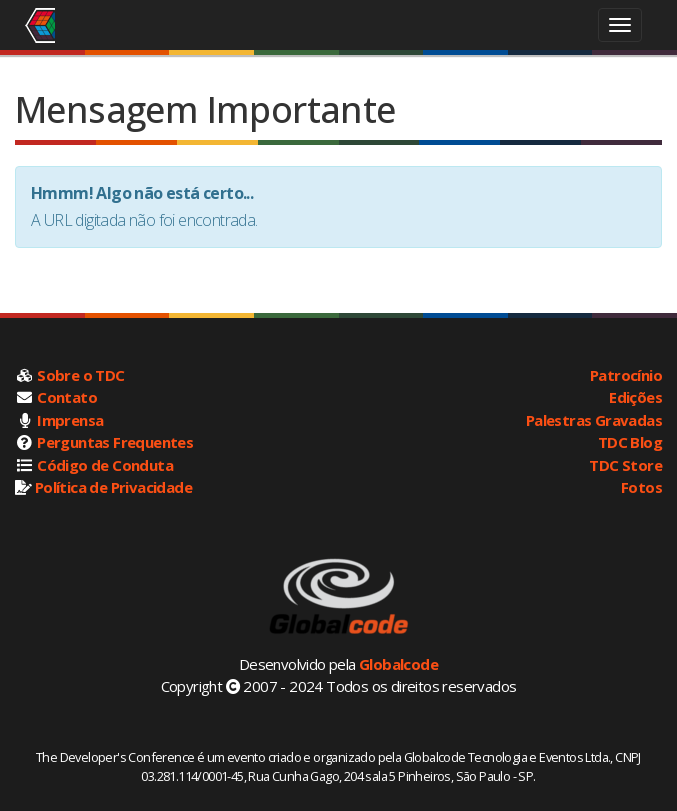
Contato (67, 397)
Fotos (641, 487)
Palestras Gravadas (594, 420)
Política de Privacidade (113, 487)
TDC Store (625, 465)
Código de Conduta (105, 465)
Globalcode (398, 664)
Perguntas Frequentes (115, 442)
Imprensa (70, 420)
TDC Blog (630, 442)
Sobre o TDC (80, 375)
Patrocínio (626, 375)
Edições (635, 397)
